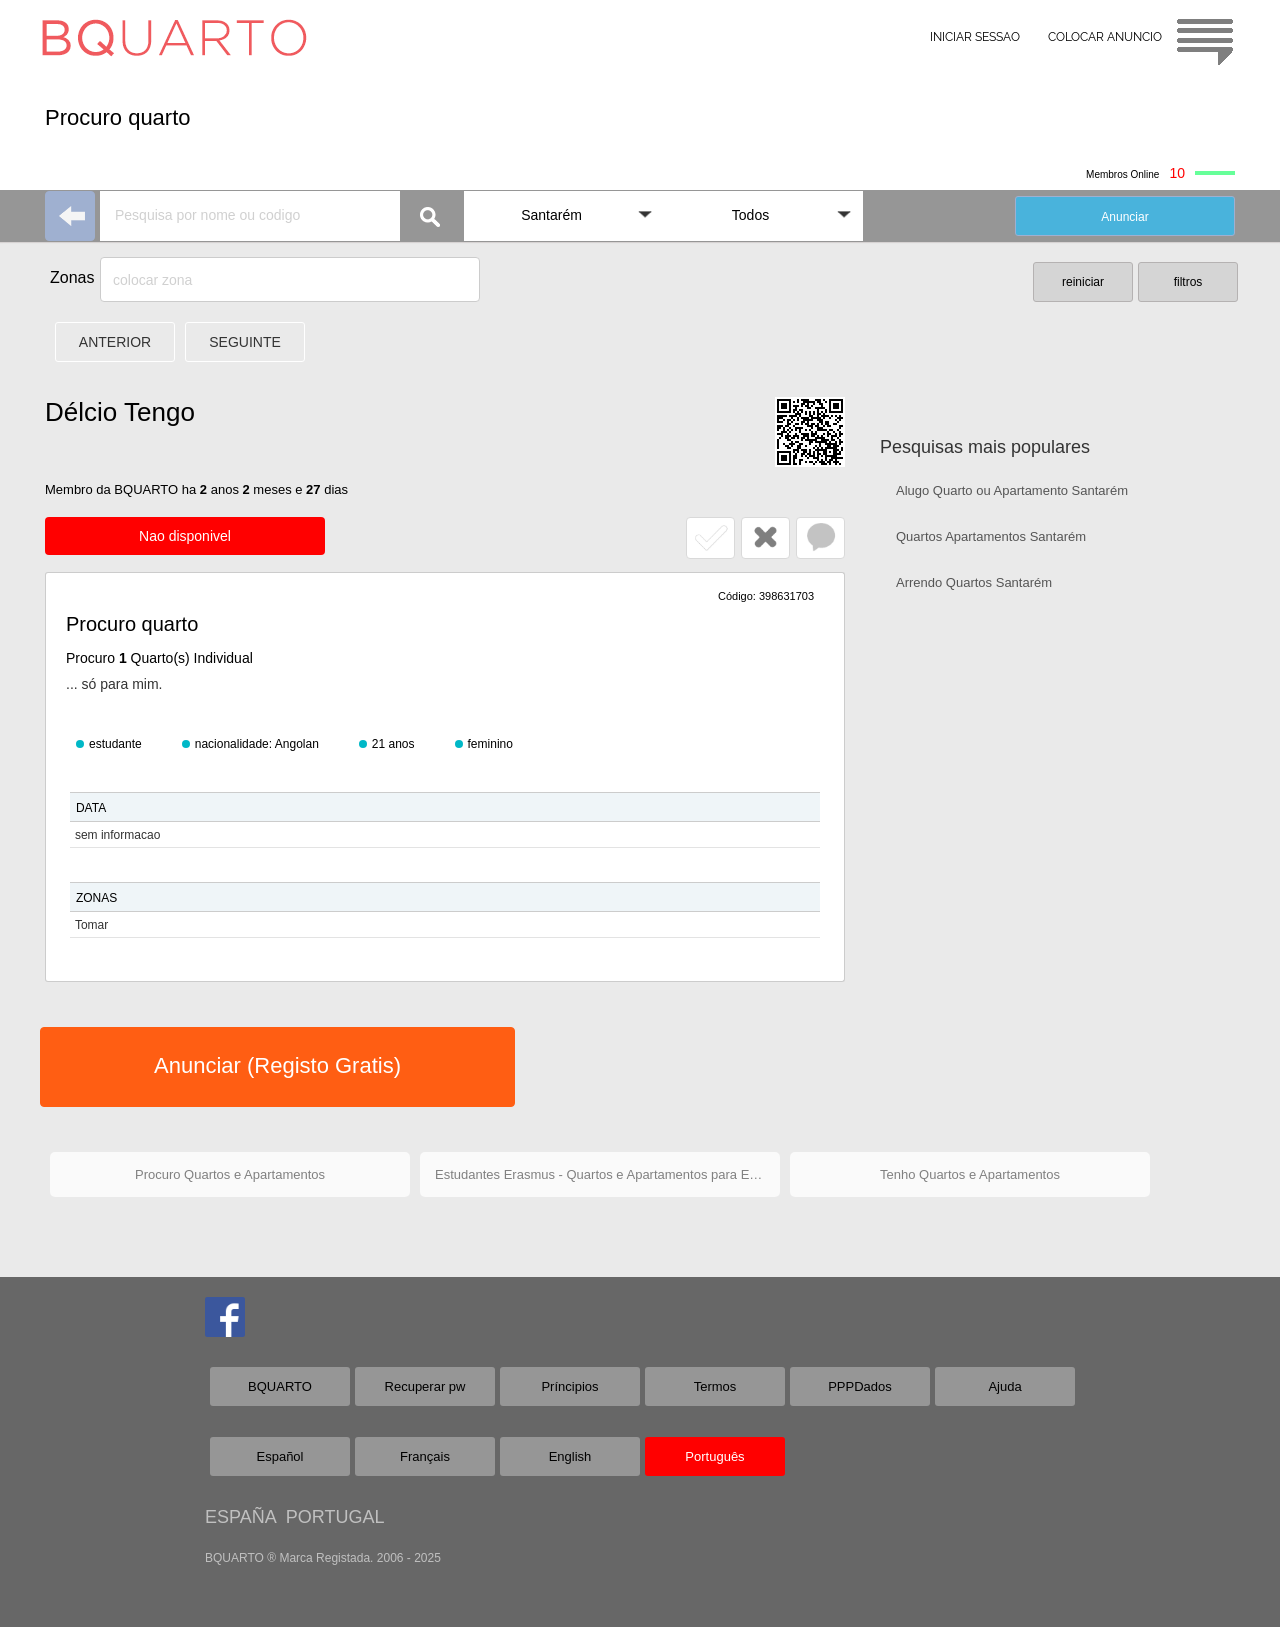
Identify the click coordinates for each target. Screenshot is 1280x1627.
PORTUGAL (335, 1517)
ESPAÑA (240, 1517)
